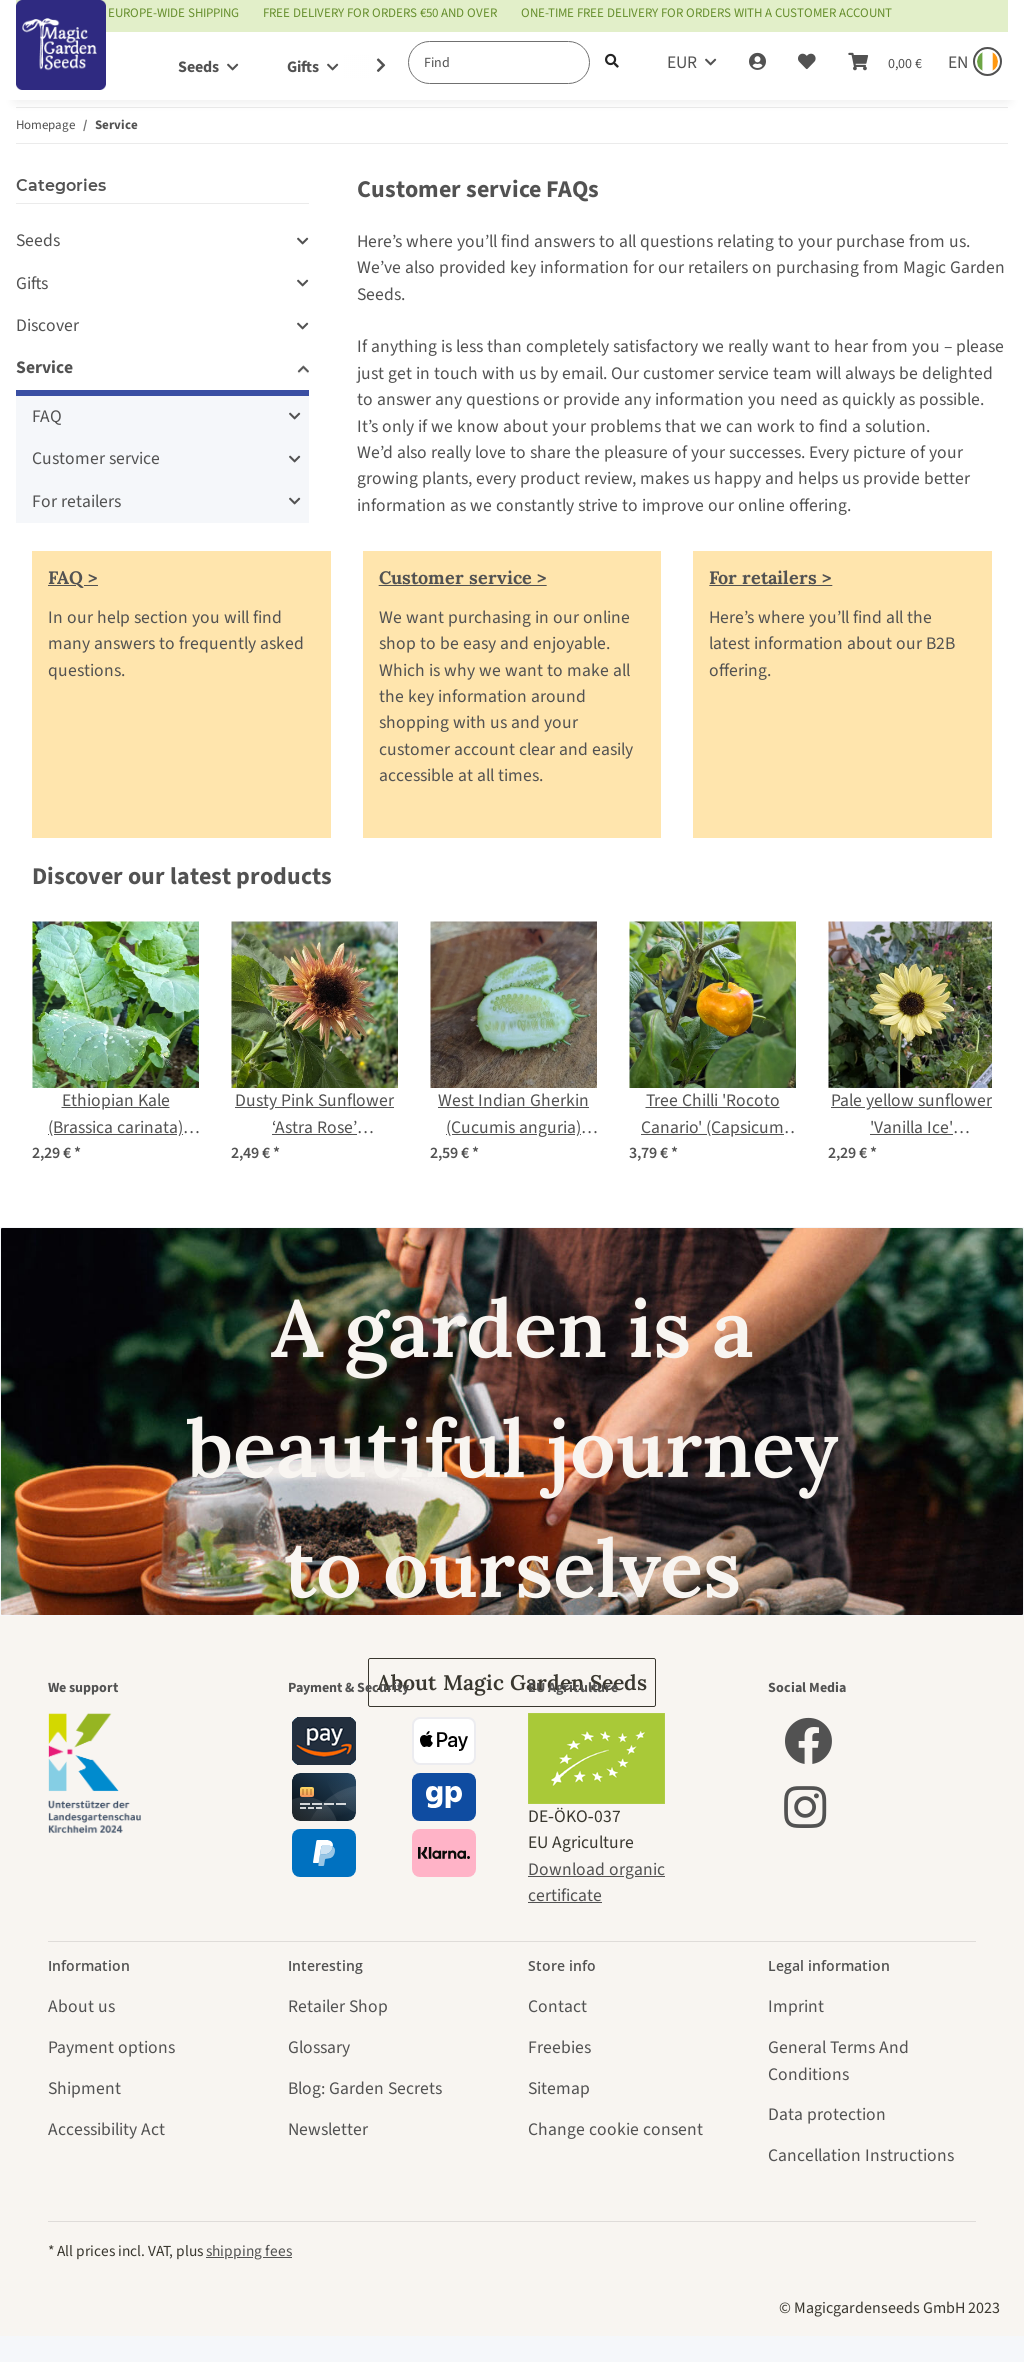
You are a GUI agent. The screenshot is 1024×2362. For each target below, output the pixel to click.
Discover (47, 325)
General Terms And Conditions (838, 2060)
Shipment (84, 2088)
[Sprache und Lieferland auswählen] (973, 63)
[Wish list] (807, 63)
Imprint (796, 2006)
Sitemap (559, 2088)
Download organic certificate (596, 1882)
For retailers (76, 501)
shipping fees (249, 2251)
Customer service (96, 458)
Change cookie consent (615, 2129)
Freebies (559, 2047)
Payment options (111, 2047)
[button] (757, 63)
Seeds (38, 240)
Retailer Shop (338, 2006)
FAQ (47, 416)
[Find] (499, 62)
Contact (557, 2006)
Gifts (32, 283)
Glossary (319, 2047)
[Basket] (885, 63)
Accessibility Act (106, 2129)
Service (44, 367)
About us (81, 2006)
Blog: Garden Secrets (365, 2088)
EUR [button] (682, 62)
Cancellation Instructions (861, 2155)
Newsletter (328, 2129)
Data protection (827, 2114)
